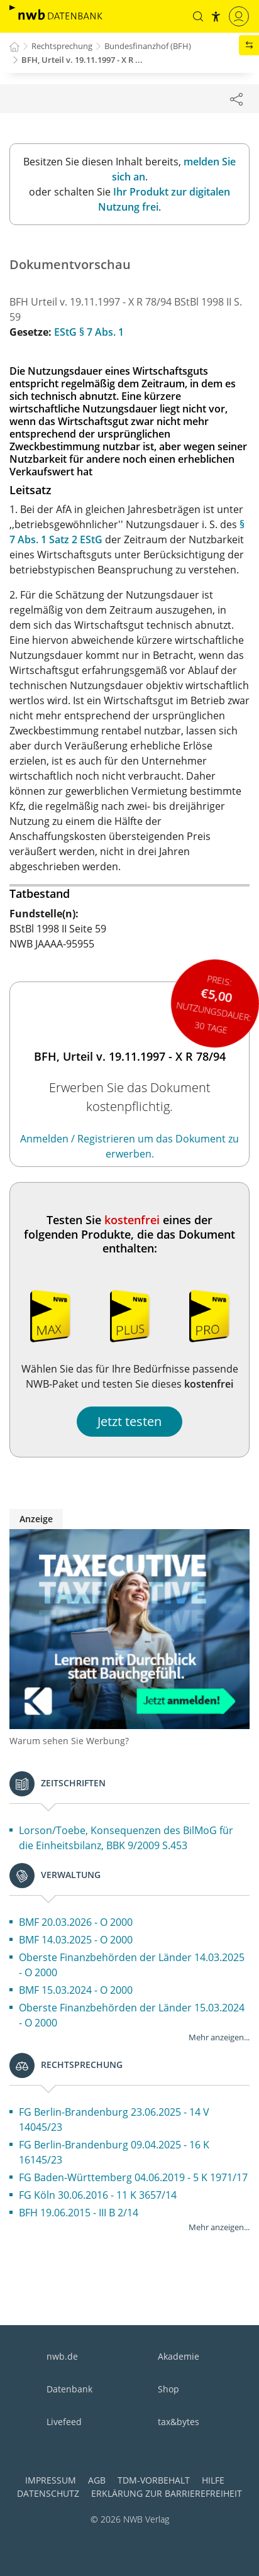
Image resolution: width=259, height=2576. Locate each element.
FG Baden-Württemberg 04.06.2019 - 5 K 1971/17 (133, 2177)
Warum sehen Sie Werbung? (69, 1741)
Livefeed (64, 2422)
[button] (198, 16)
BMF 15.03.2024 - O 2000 (76, 1990)
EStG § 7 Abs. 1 (89, 332)
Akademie (178, 2356)
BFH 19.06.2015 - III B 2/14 (78, 2212)
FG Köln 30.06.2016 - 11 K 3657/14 (98, 2195)
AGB (97, 2480)
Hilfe (213, 2480)
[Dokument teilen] (236, 98)
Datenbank (69, 2389)
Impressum (50, 2480)
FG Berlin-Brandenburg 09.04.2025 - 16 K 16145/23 (114, 2152)
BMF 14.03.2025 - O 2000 (76, 1940)
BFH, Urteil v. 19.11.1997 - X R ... (82, 59)
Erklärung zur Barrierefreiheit (166, 2493)
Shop (168, 2389)
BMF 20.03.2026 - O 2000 (76, 1922)
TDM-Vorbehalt (154, 2480)
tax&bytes (178, 2422)
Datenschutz (48, 2493)
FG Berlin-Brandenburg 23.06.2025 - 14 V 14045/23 (114, 2119)
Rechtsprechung (61, 46)
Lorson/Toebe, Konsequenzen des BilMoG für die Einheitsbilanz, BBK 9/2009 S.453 (126, 1837)
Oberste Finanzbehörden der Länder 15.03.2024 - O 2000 (132, 2015)
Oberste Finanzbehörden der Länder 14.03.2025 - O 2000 (132, 1964)
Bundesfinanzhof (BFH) (147, 46)
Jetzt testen (129, 1421)
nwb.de (62, 2356)
